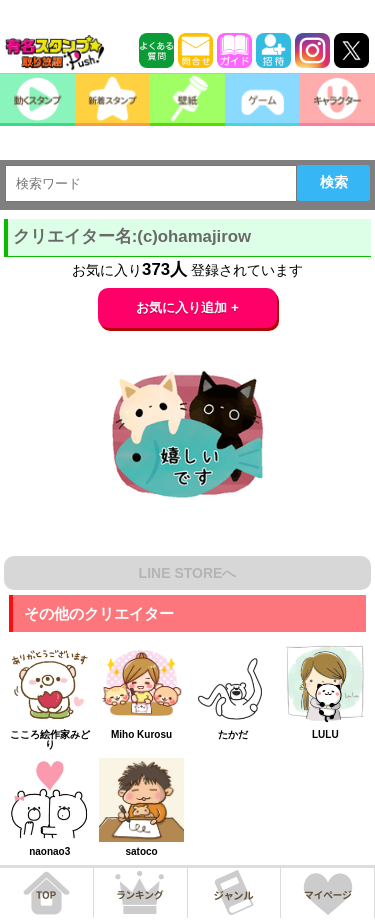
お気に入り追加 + (187, 307)
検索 (334, 182)
